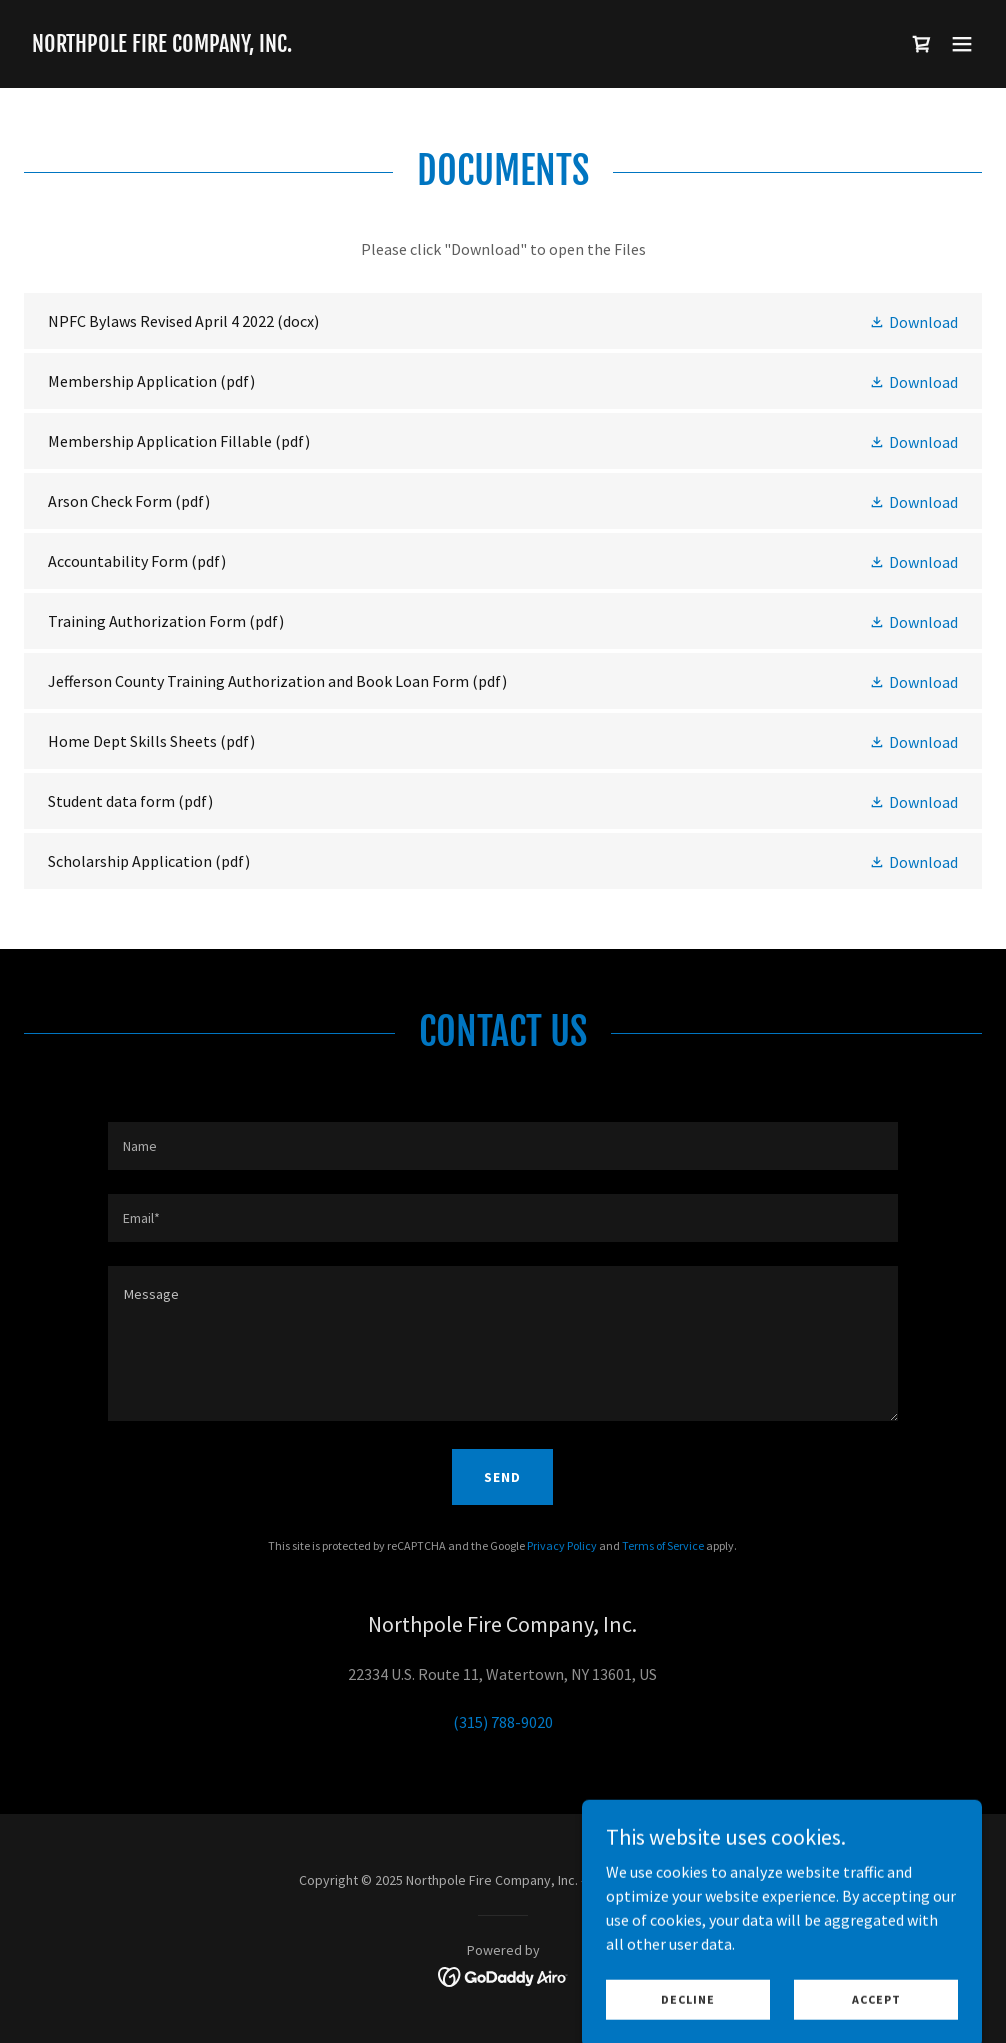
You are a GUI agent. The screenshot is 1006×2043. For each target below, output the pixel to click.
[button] (962, 44)
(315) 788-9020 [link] (503, 1722)
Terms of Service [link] (663, 1545)
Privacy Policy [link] (562, 1545)
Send (502, 1477)
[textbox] (503, 1146)
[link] (162, 46)
